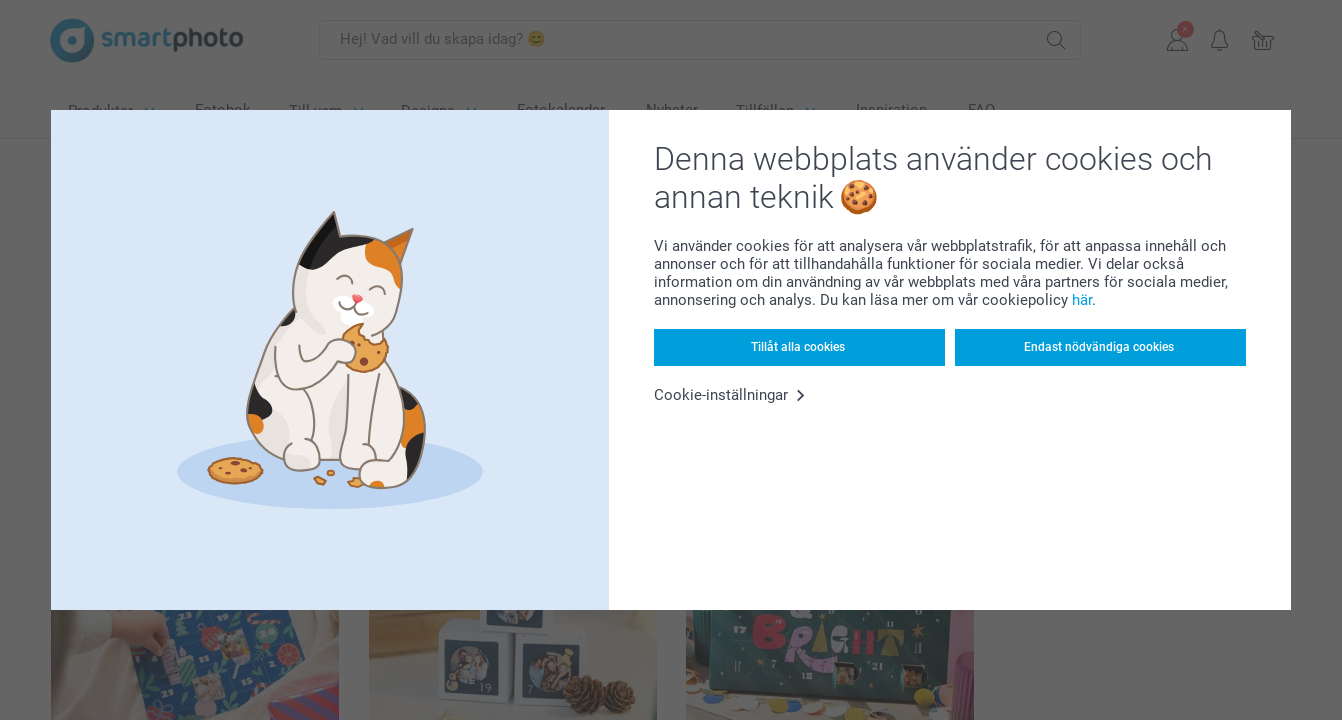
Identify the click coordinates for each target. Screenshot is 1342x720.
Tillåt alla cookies (798, 347)
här (1082, 300)
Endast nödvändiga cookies (1099, 347)
